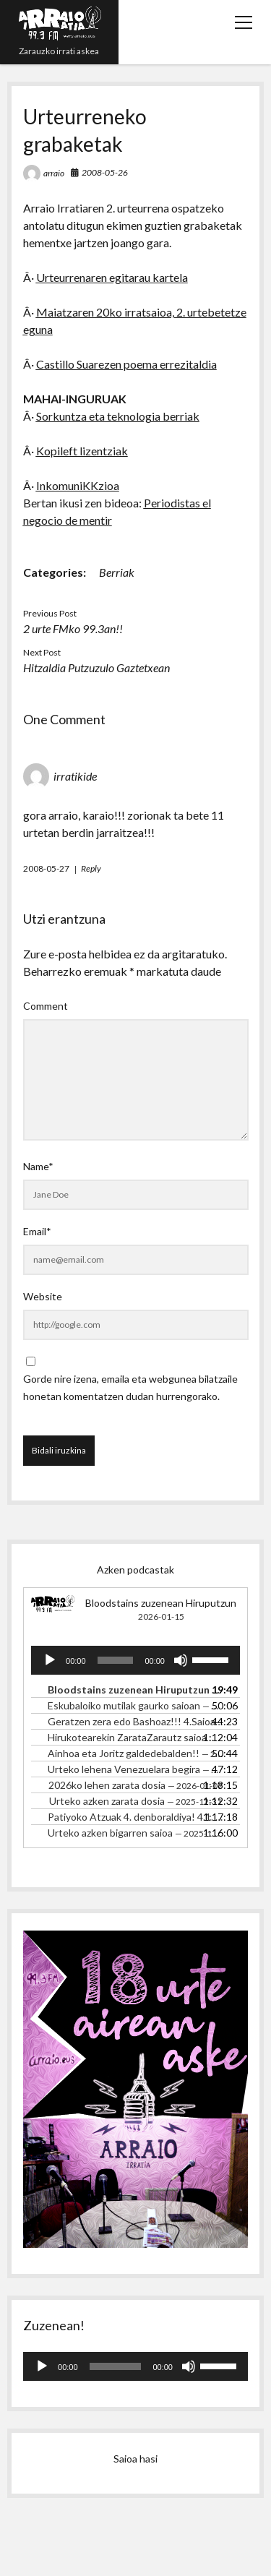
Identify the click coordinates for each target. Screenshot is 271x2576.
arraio (53, 173)
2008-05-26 (105, 172)
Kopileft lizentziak (82, 451)
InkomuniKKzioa (77, 485)
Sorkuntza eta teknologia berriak (117, 416)
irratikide (75, 776)
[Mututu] (180, 1660)
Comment (45, 1006)
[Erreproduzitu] (50, 1660)
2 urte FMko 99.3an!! (73, 628)
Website (42, 1296)
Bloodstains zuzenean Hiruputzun (160, 1603)
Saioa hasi (135, 2458)
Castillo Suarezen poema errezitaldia (126, 364)
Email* (37, 1231)
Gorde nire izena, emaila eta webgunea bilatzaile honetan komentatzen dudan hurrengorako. (130, 1387)
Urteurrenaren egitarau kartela (112, 277)
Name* (38, 1166)
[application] (135, 1660)
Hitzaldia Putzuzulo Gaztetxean (96, 667)
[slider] (116, 1660)
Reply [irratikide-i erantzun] (91, 868)
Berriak (116, 572)
